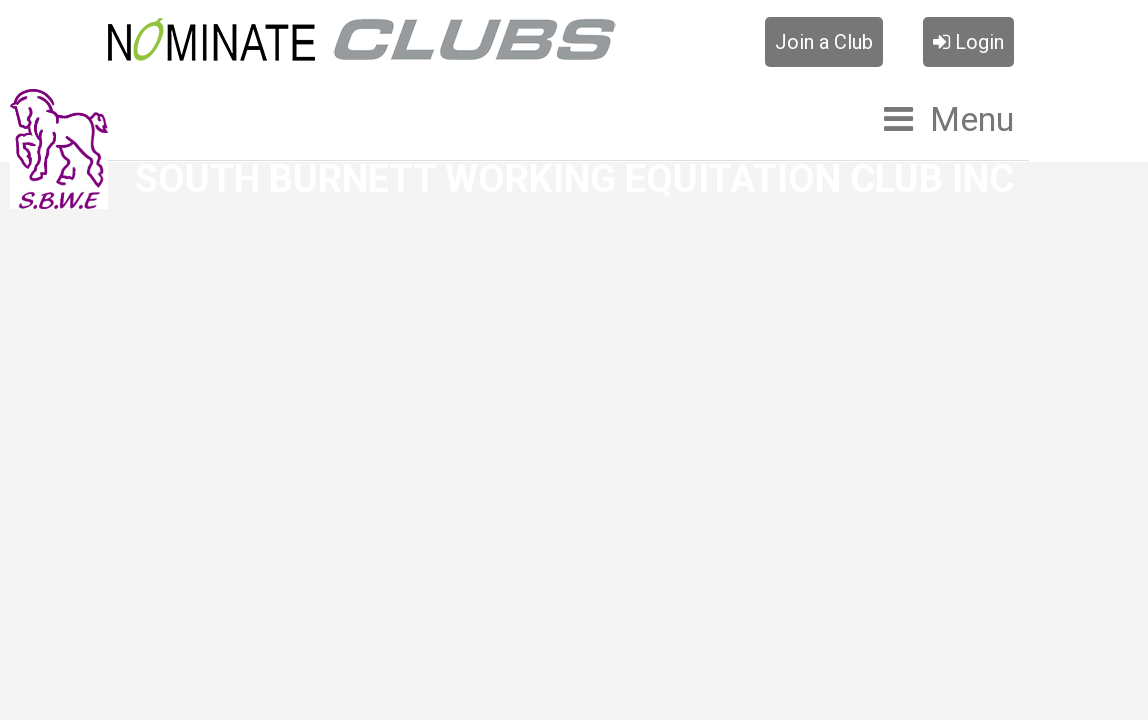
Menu (972, 119)
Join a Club (824, 42)
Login (968, 42)
